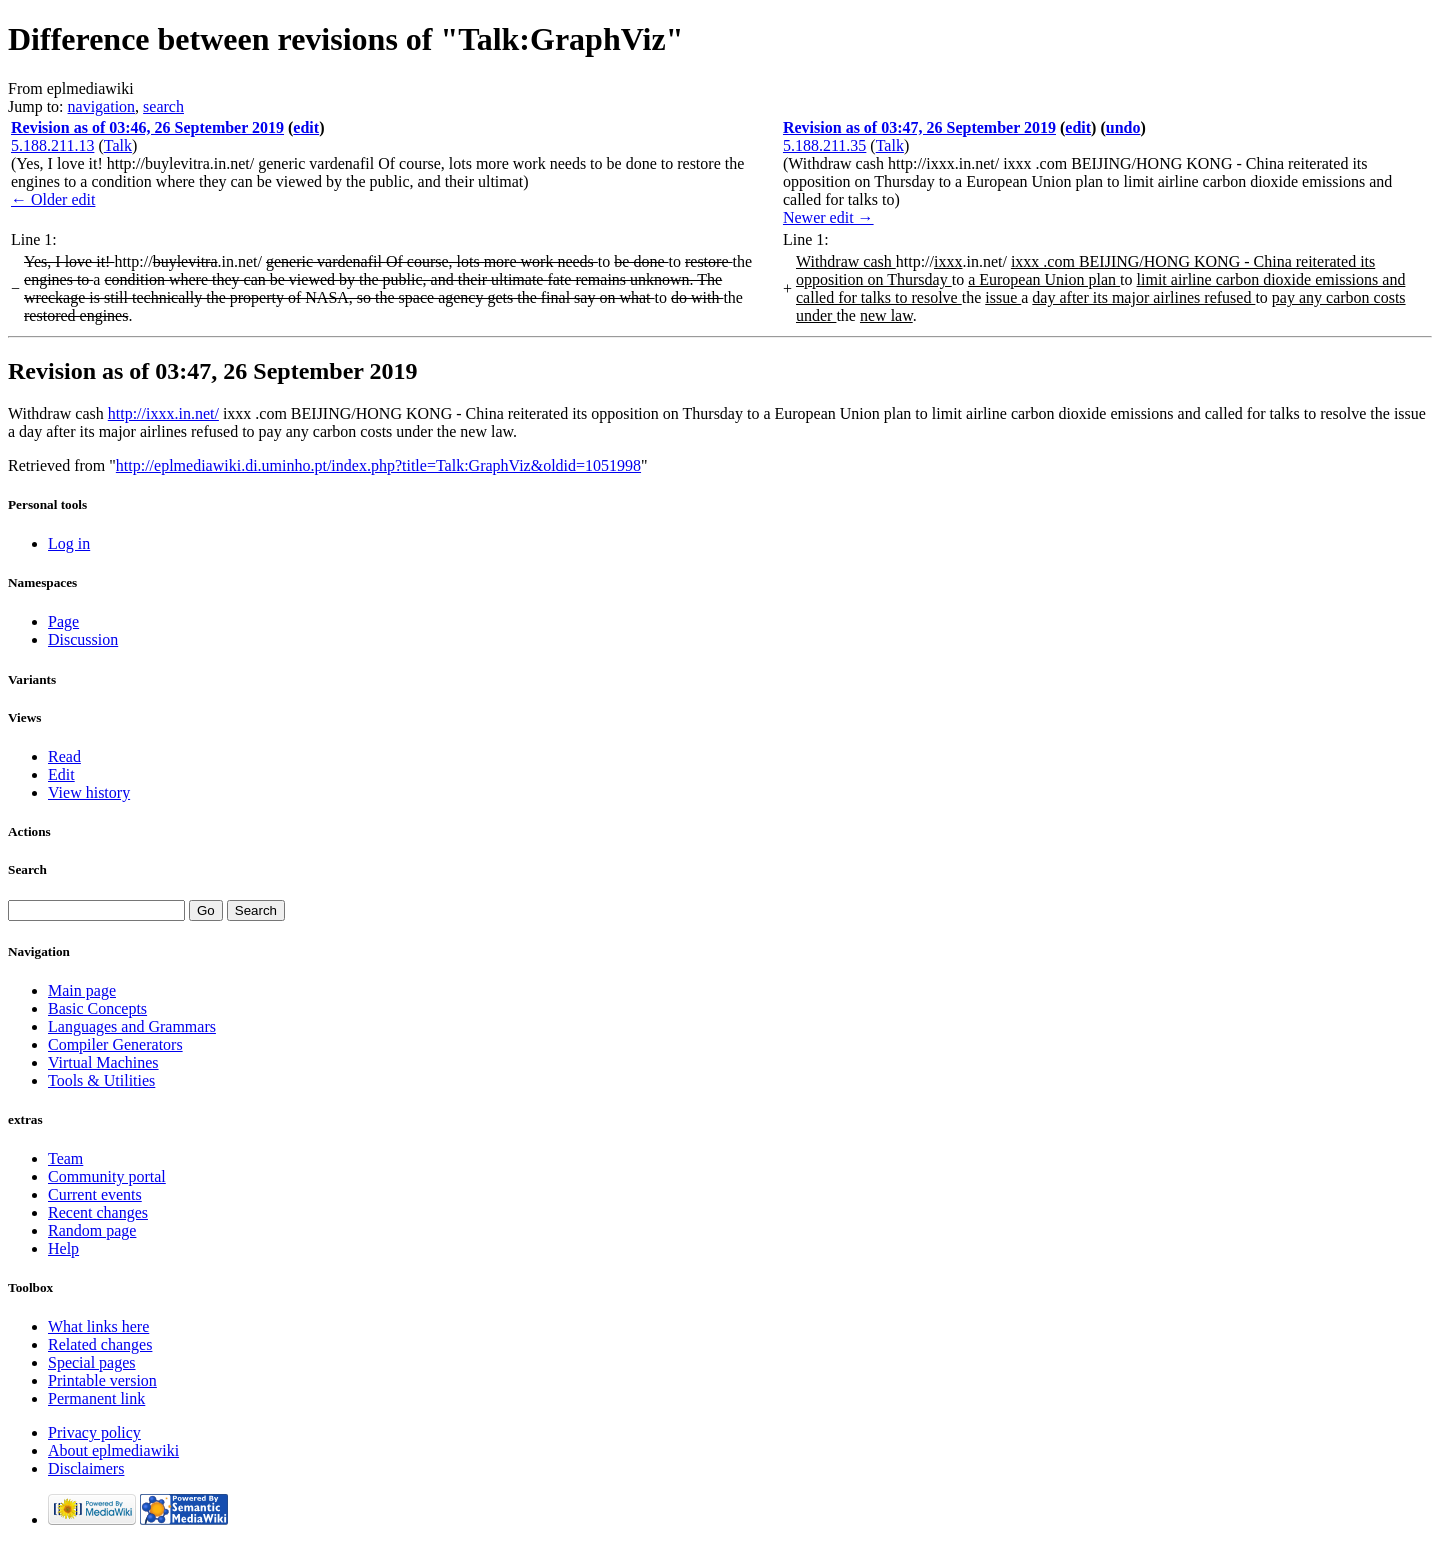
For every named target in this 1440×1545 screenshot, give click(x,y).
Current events (95, 1194)
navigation (102, 106)
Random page (92, 1230)
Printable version (102, 1380)
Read (64, 756)
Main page (82, 990)
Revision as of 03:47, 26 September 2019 (919, 127)
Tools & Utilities (101, 1080)
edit (306, 127)
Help (63, 1248)
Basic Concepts (97, 1008)
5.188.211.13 (52, 145)
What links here (98, 1326)
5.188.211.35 (824, 145)
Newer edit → (828, 217)
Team (65, 1158)
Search (27, 869)
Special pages (92, 1362)
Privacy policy (94, 1432)
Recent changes (98, 1212)
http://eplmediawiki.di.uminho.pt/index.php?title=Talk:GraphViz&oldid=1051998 (378, 465)
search (163, 106)
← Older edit (53, 199)
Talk (118, 145)
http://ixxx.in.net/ (163, 413)
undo (1123, 127)
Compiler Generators (115, 1044)
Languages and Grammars (132, 1026)
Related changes (100, 1344)
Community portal (107, 1176)
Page (63, 621)
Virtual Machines (103, 1062)
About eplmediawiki (113, 1450)
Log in (69, 543)
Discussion (83, 639)
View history (89, 792)
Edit (61, 774)
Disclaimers (86, 1468)
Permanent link (96, 1398)
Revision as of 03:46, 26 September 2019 (147, 127)
